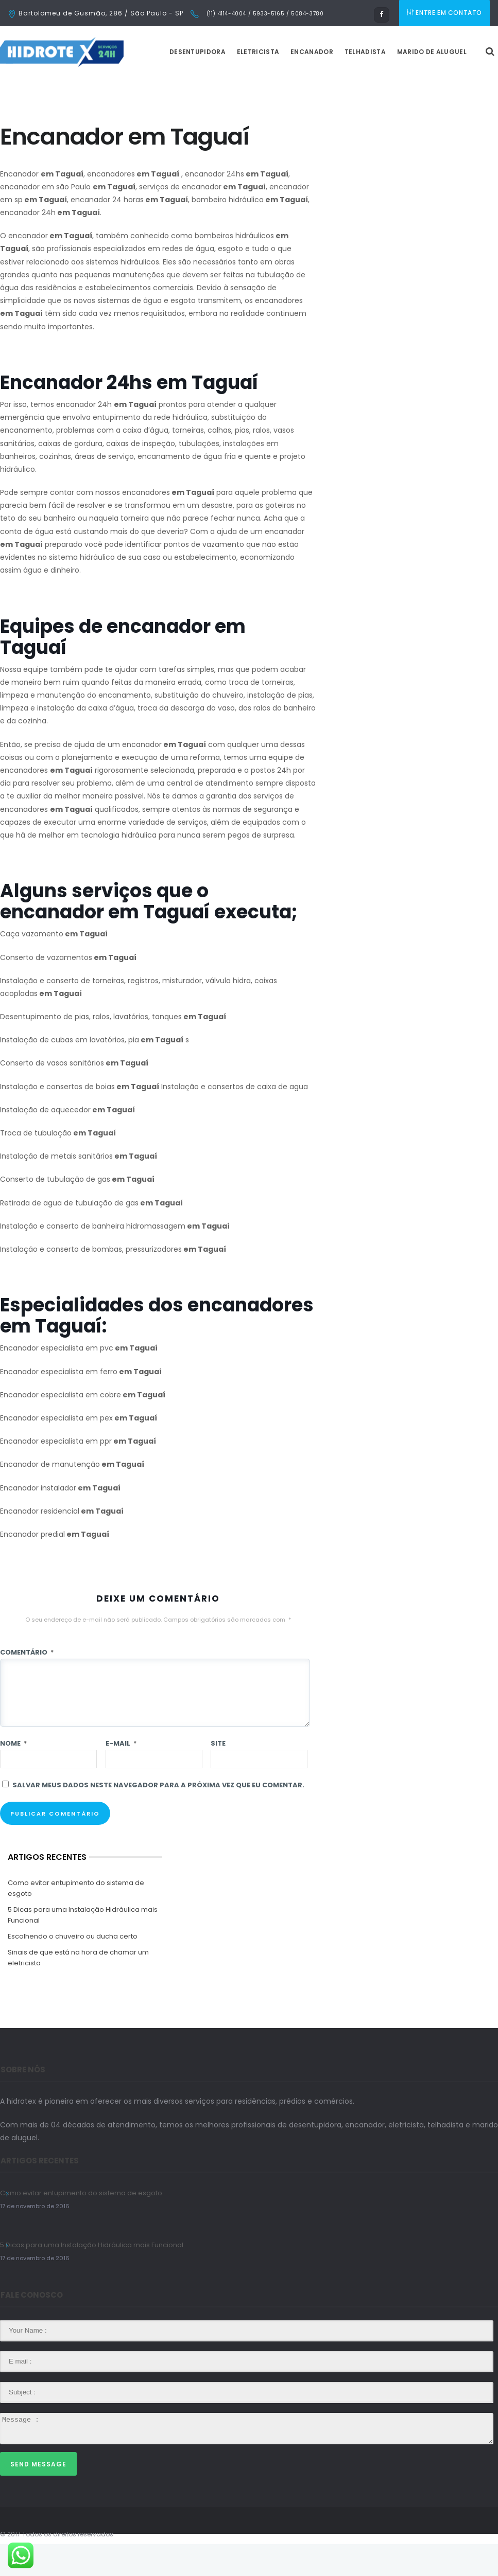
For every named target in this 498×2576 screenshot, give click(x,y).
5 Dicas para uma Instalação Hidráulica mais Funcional (83, 1947)
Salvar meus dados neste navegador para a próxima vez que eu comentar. (158, 1817)
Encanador (337, 83)
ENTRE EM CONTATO (445, 13)
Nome (13, 1775)
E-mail (121, 1775)
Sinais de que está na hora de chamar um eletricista (78, 1989)
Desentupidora (223, 83)
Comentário (27, 1684)
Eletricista (284, 83)
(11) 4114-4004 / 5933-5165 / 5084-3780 (263, 13)
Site (218, 1775)
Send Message (38, 2496)
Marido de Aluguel (457, 83)
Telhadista (390, 83)
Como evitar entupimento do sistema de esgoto (76, 1920)
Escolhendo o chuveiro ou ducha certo (73, 1968)
